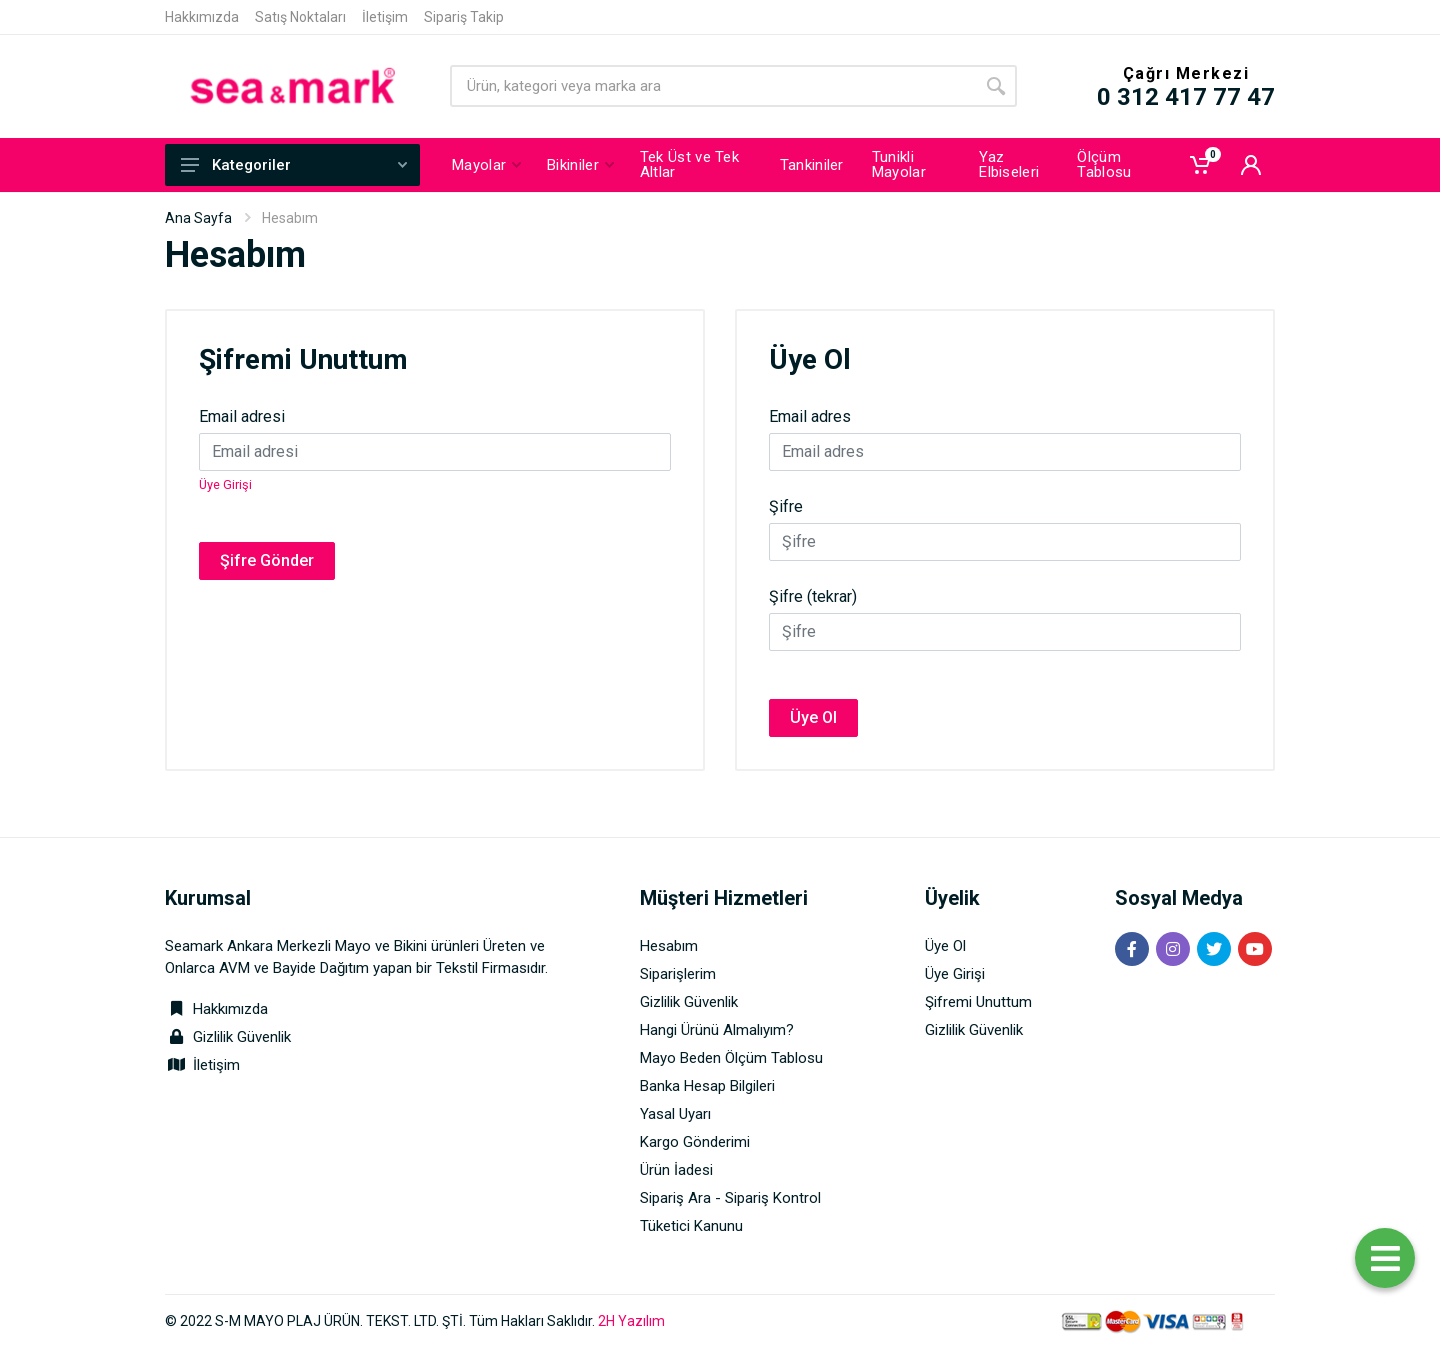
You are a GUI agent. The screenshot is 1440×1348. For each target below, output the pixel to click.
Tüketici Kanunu (691, 1226)
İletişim (385, 17)
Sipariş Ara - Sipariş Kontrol (730, 1198)
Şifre (786, 506)
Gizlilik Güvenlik (242, 1037)
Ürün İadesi (676, 1170)
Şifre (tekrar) (813, 596)
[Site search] (712, 86)
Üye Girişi (225, 484)
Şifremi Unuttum (978, 1002)
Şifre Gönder (267, 560)
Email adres (810, 416)
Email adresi (242, 416)
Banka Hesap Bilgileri (707, 1086)
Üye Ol (813, 717)
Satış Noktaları (300, 17)
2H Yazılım (631, 1321)
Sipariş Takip (464, 17)
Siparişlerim (678, 974)
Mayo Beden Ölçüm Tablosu (731, 1058)
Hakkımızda (202, 17)
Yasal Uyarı (675, 1114)
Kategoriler (294, 165)
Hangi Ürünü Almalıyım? (717, 1030)
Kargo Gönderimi (695, 1142)
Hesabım (669, 946)
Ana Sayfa (198, 218)
